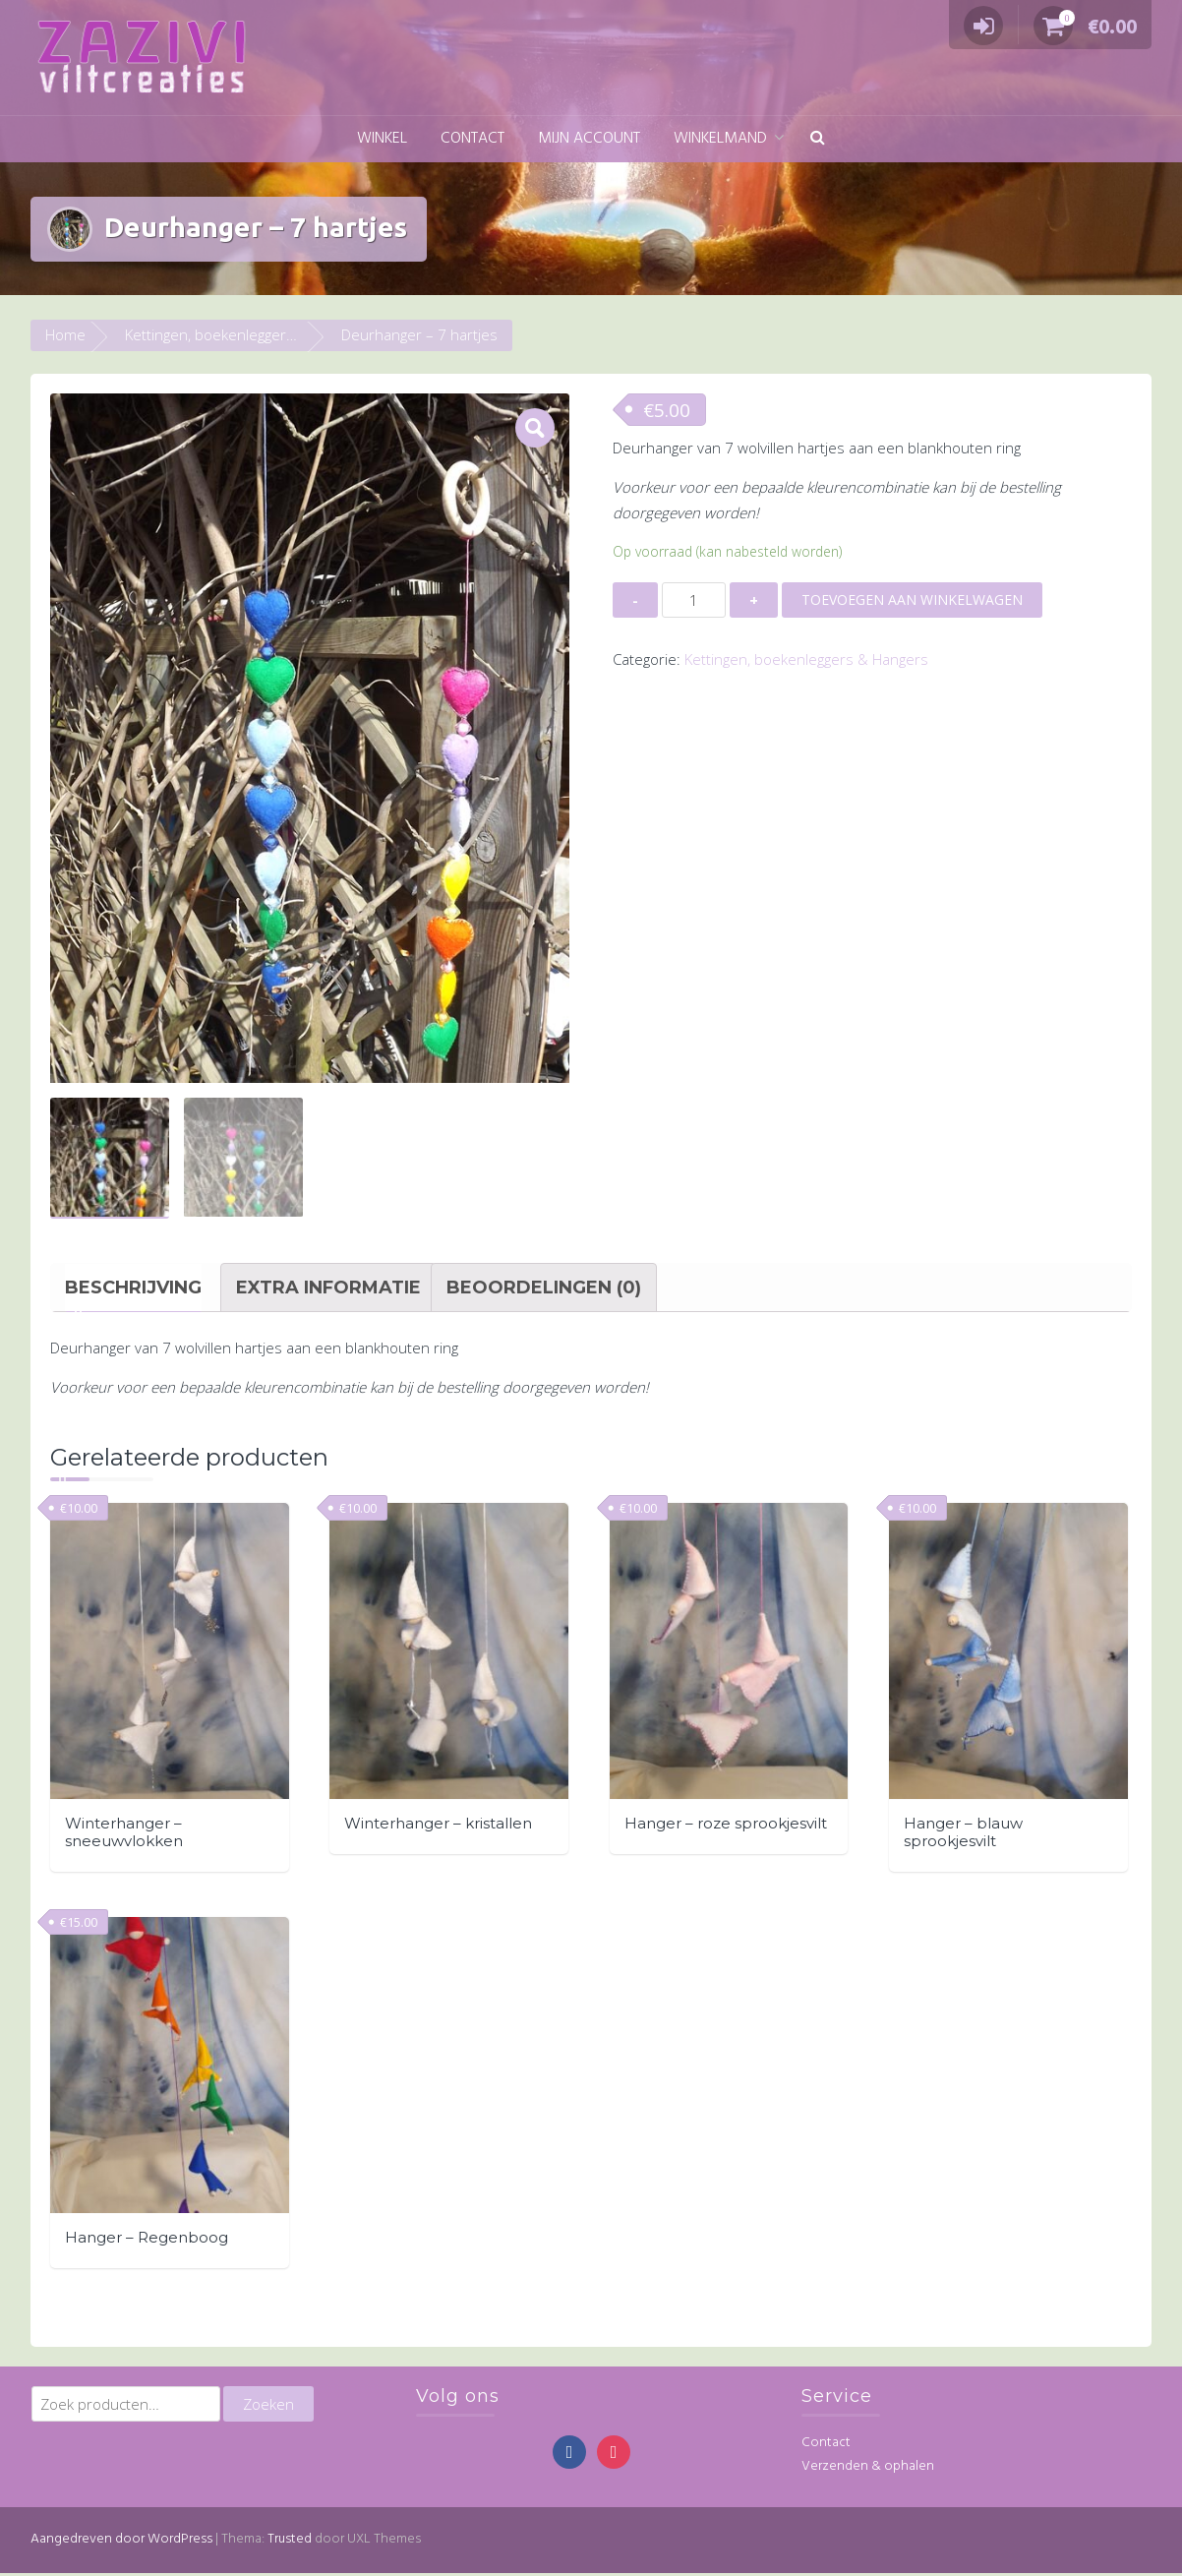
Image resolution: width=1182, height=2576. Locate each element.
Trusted (289, 2542)
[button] (818, 139)
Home (65, 334)
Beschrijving (133, 1289)
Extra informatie (328, 1289)
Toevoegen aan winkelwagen (912, 599)
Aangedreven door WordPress (121, 2542)
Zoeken (268, 2406)
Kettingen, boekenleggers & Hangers (247, 334)
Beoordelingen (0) (543, 1289)
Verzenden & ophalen (867, 2469)
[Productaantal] (694, 600)
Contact (472, 138)
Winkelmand (720, 138)
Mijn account (589, 138)
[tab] (133, 1289)
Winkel (382, 138)
